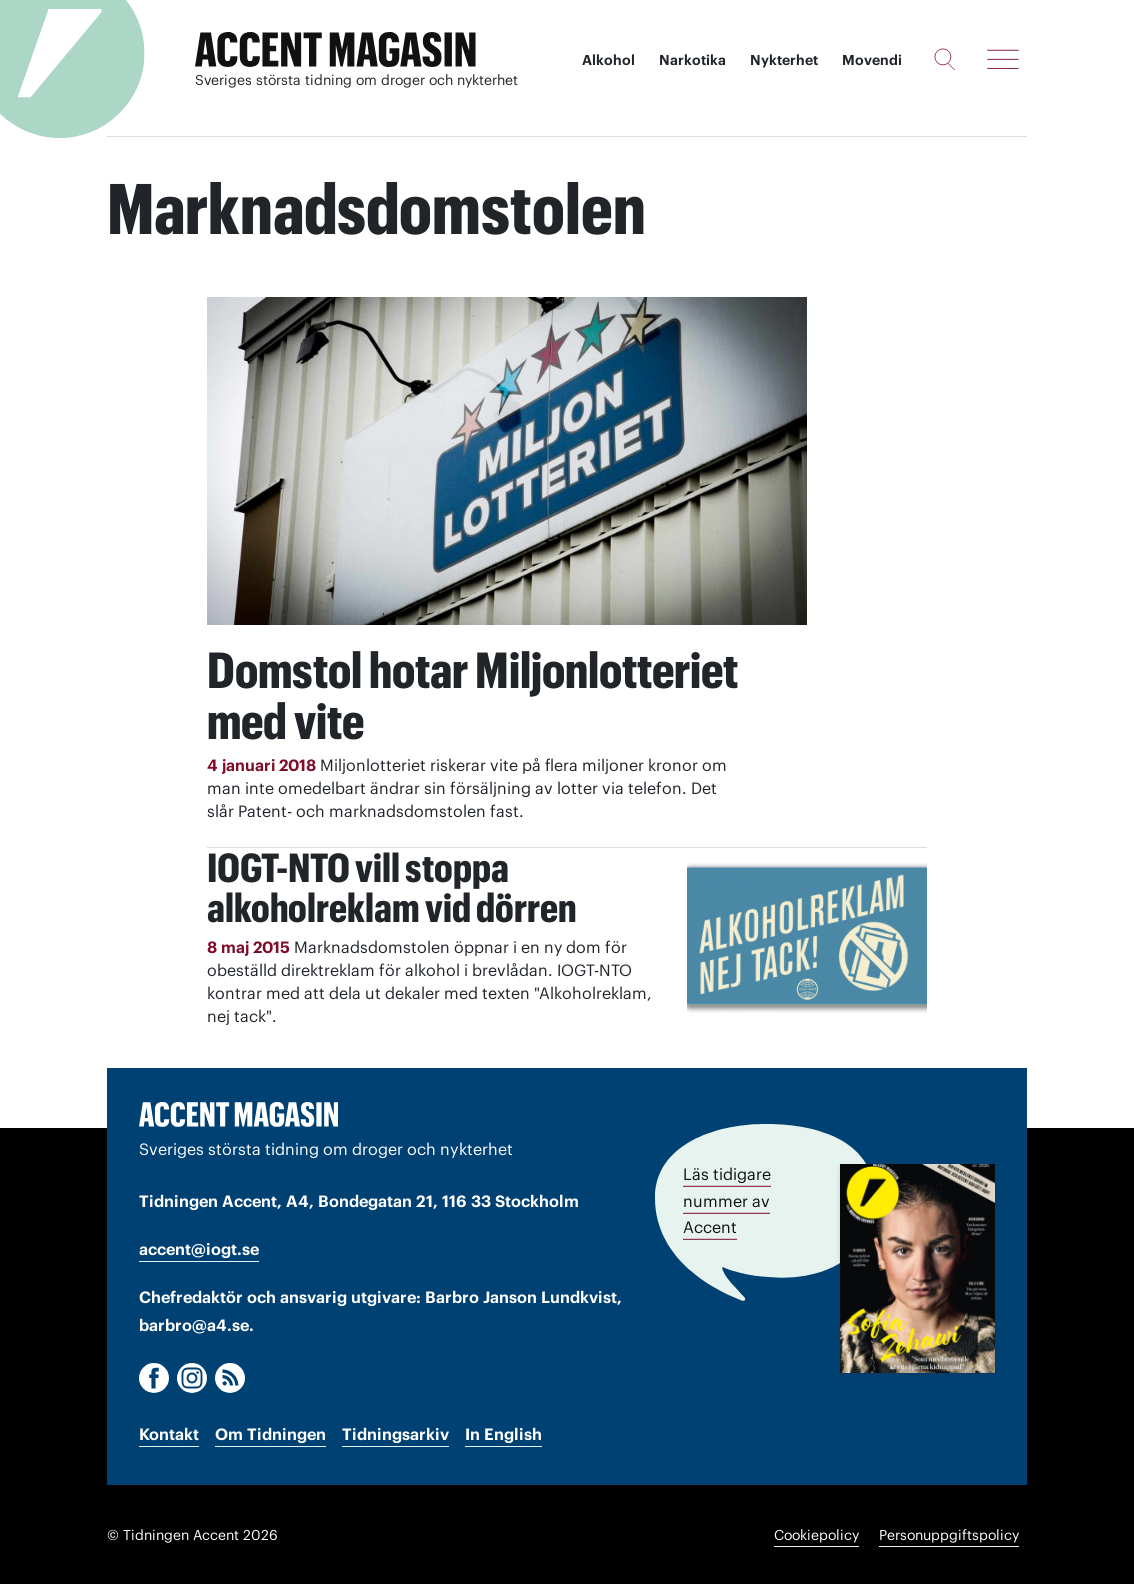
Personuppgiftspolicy (949, 1534)
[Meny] (1003, 59)
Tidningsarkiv (395, 1433)
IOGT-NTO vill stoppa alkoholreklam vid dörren (392, 886)
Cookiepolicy (816, 1534)
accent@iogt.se (199, 1248)
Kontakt (169, 1433)
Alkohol (608, 60)
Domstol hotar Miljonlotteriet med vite (475, 695)
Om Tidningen (270, 1433)
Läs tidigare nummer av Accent (727, 1199)
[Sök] (944, 59)
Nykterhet (784, 60)
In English (503, 1433)
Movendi (872, 60)
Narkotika (692, 60)
